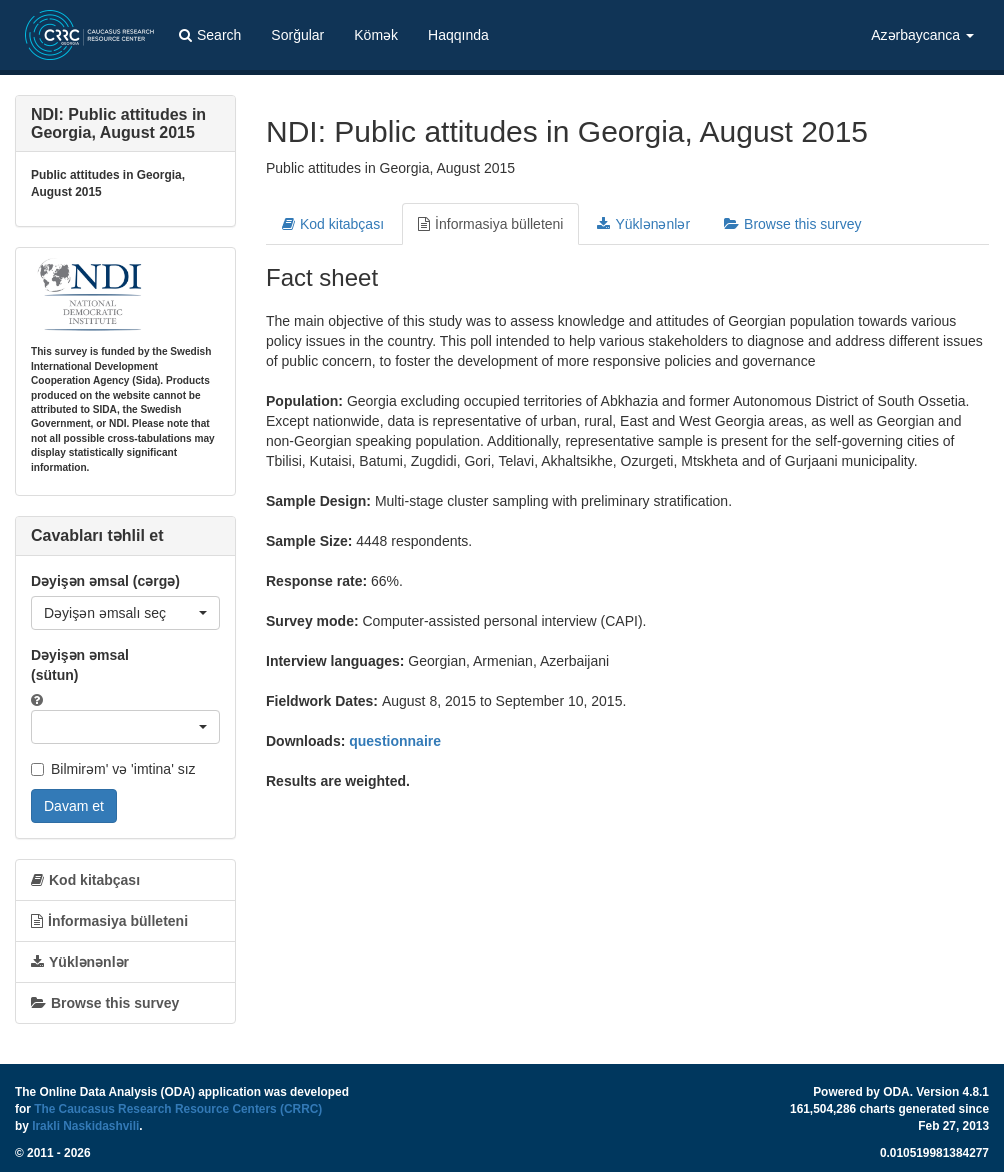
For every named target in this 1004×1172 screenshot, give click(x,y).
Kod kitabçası (333, 224)
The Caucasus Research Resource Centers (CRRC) (178, 1109)
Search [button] (210, 35)
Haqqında (458, 35)
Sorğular (297, 35)
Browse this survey (792, 224)
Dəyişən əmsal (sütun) (80, 665)
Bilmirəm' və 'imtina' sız (113, 769)
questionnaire (395, 741)
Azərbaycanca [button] (922, 35)
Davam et (74, 806)
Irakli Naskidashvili (85, 1126)
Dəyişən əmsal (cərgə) (105, 581)
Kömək (376, 35)
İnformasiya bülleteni (490, 224)
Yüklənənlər (643, 224)
